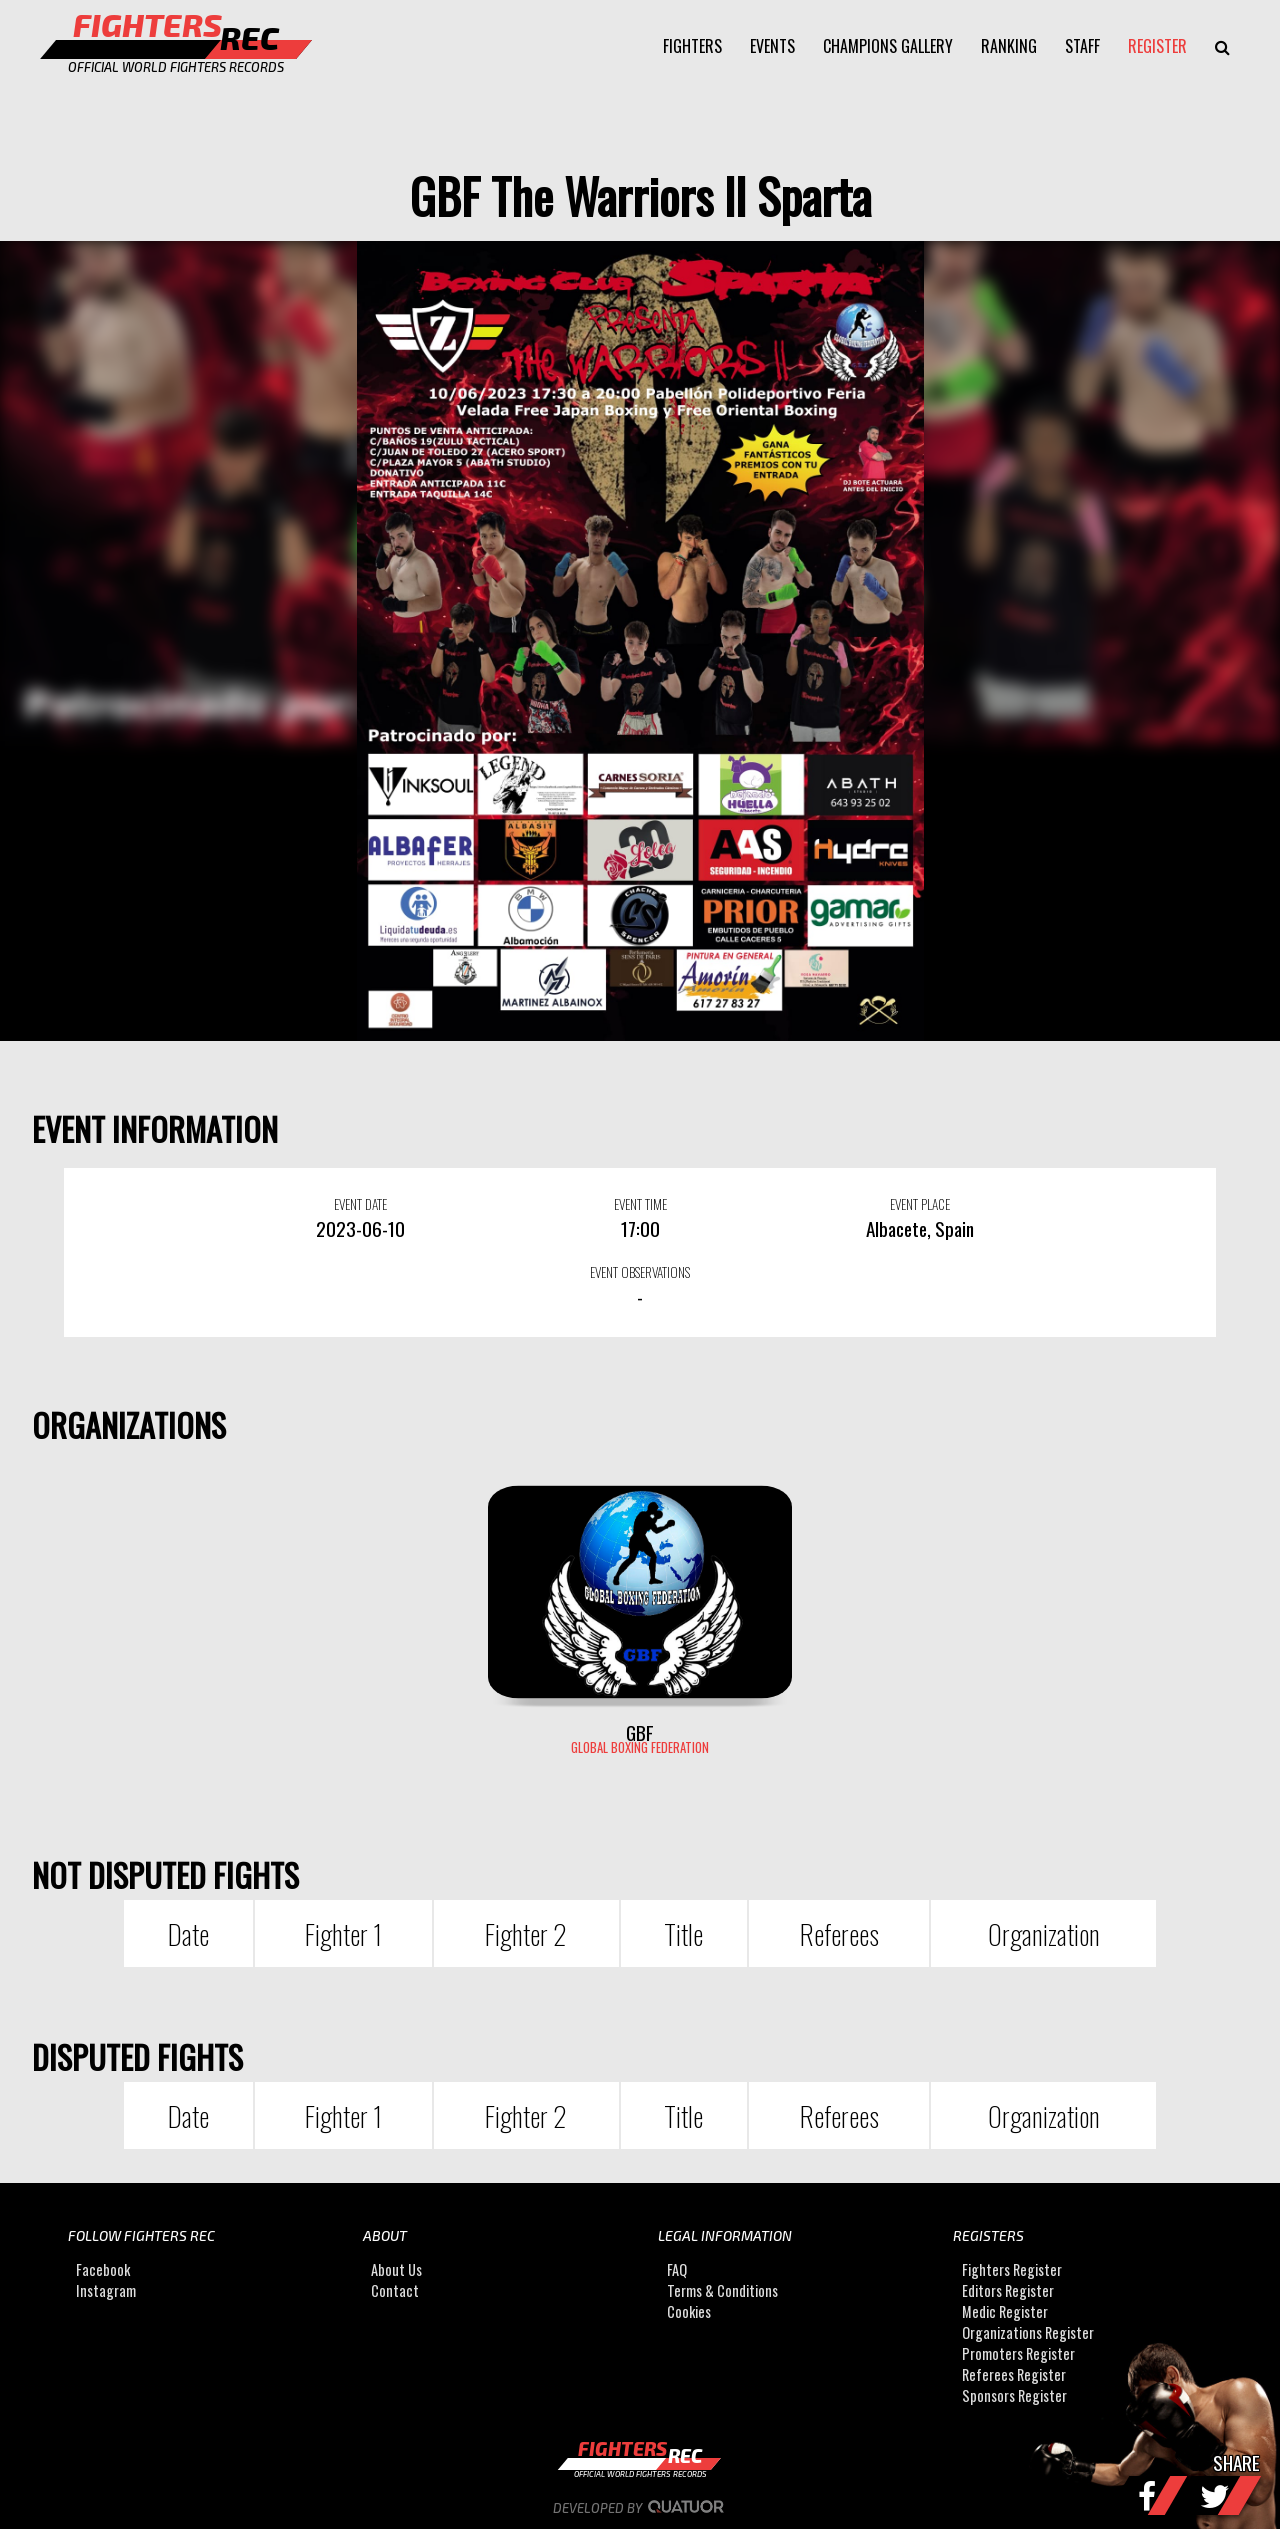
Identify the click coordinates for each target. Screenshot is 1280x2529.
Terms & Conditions (722, 2290)
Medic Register (1005, 2311)
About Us (396, 2269)
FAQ (677, 2269)
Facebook (103, 2269)
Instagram (106, 2290)
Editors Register (1008, 2290)
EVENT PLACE (920, 1204)
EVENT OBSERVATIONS (640, 1272)
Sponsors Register (1014, 2395)
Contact (395, 2290)
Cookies (689, 2311)
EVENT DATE (360, 1204)
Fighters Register (1012, 2269)
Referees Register (1014, 2374)
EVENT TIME (640, 1204)
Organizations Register (1028, 2332)
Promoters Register (1018, 2353)
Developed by (640, 2508)
